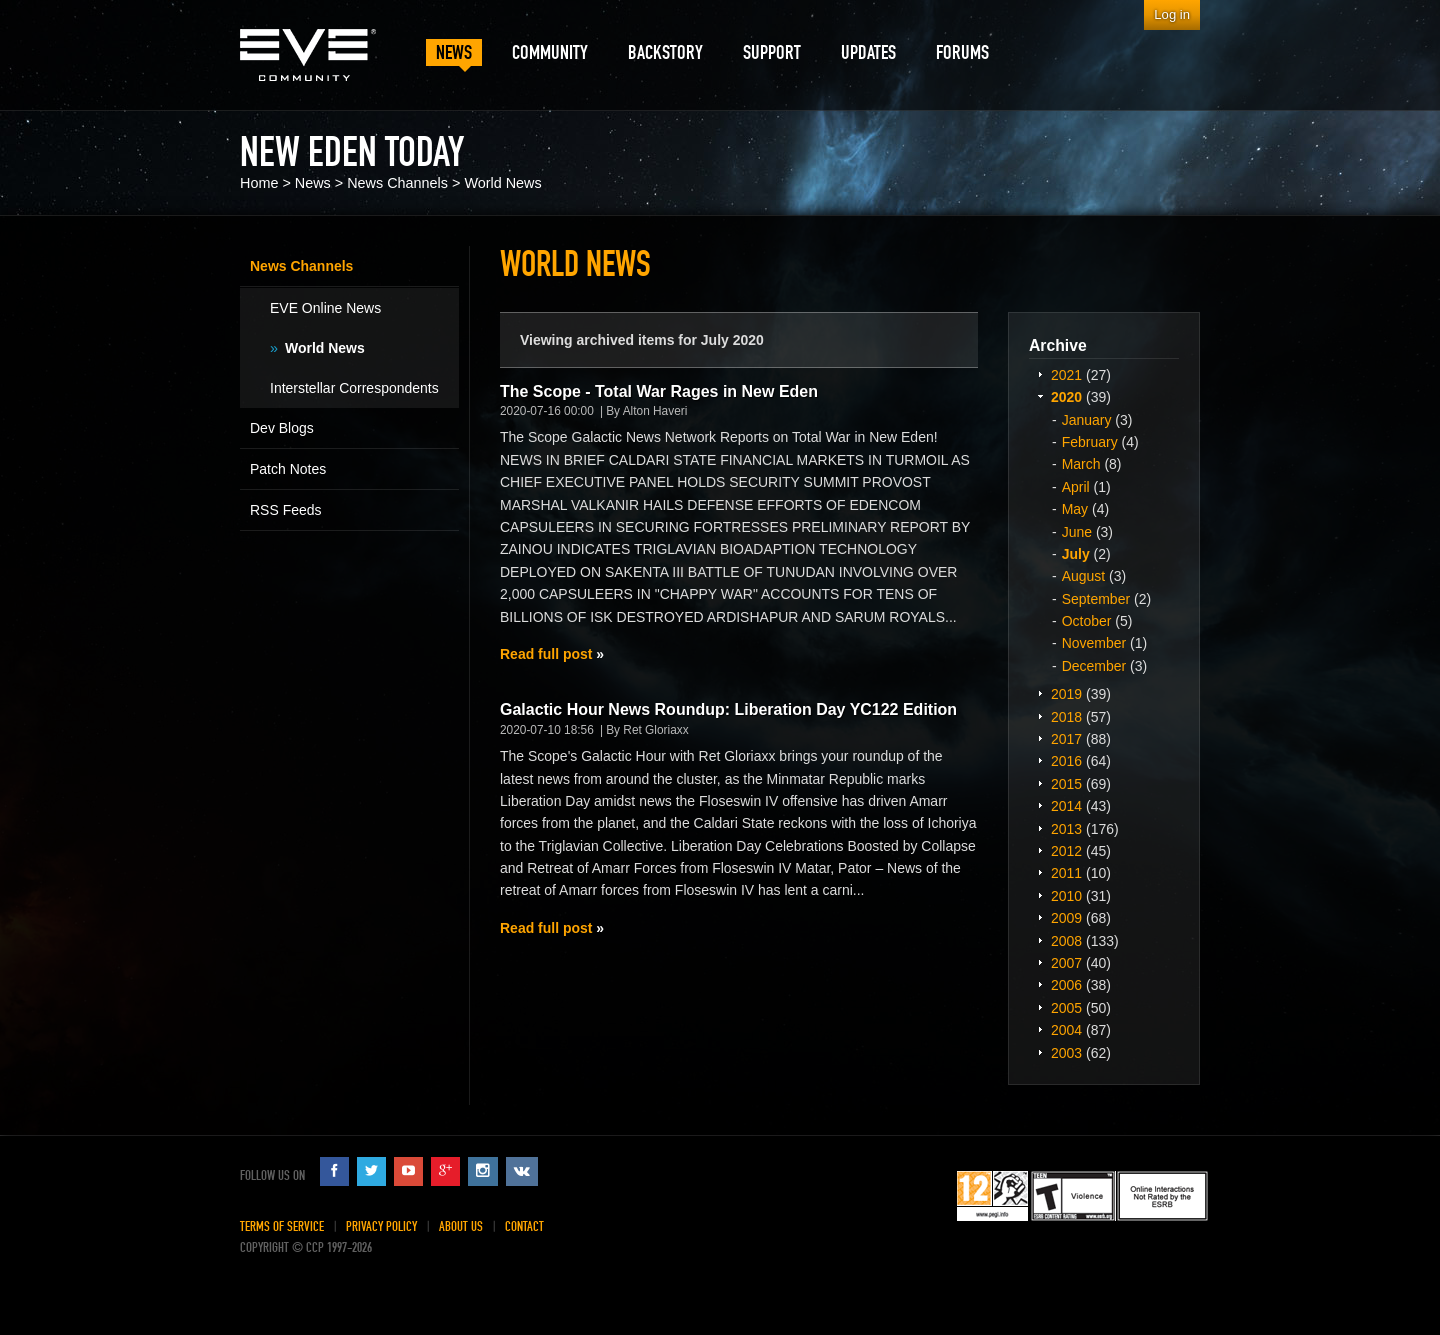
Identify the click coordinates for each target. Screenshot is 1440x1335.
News (313, 183)
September (1096, 599)
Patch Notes (288, 469)
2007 (1066, 963)
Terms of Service (282, 1226)
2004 (1066, 1030)
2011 (1066, 873)
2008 (1066, 941)
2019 (1066, 694)
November (1094, 643)
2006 (1066, 985)
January (1087, 420)
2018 (1066, 717)
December (1094, 666)
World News (502, 183)
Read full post (546, 654)
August (1084, 576)
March (1081, 464)
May (1075, 509)
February (1090, 442)
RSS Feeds (286, 510)
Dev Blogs (282, 428)
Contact (524, 1226)
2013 (1066, 829)
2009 (1066, 918)
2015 (1066, 784)
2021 (1066, 375)
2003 (1066, 1053)
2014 (1066, 806)
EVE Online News (325, 308)
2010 (1066, 896)
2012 (1066, 851)
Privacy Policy (381, 1226)
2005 (1066, 1008)
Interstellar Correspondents (354, 388)
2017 (1066, 739)
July (1076, 554)
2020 (1066, 397)
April (1076, 487)
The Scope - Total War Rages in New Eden (659, 391)
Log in (1172, 14)
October (1087, 621)
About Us (461, 1226)
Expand (1040, 374)
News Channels (397, 183)
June (1077, 532)
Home (259, 183)
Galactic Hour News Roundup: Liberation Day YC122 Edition (728, 709)
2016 (1066, 761)
